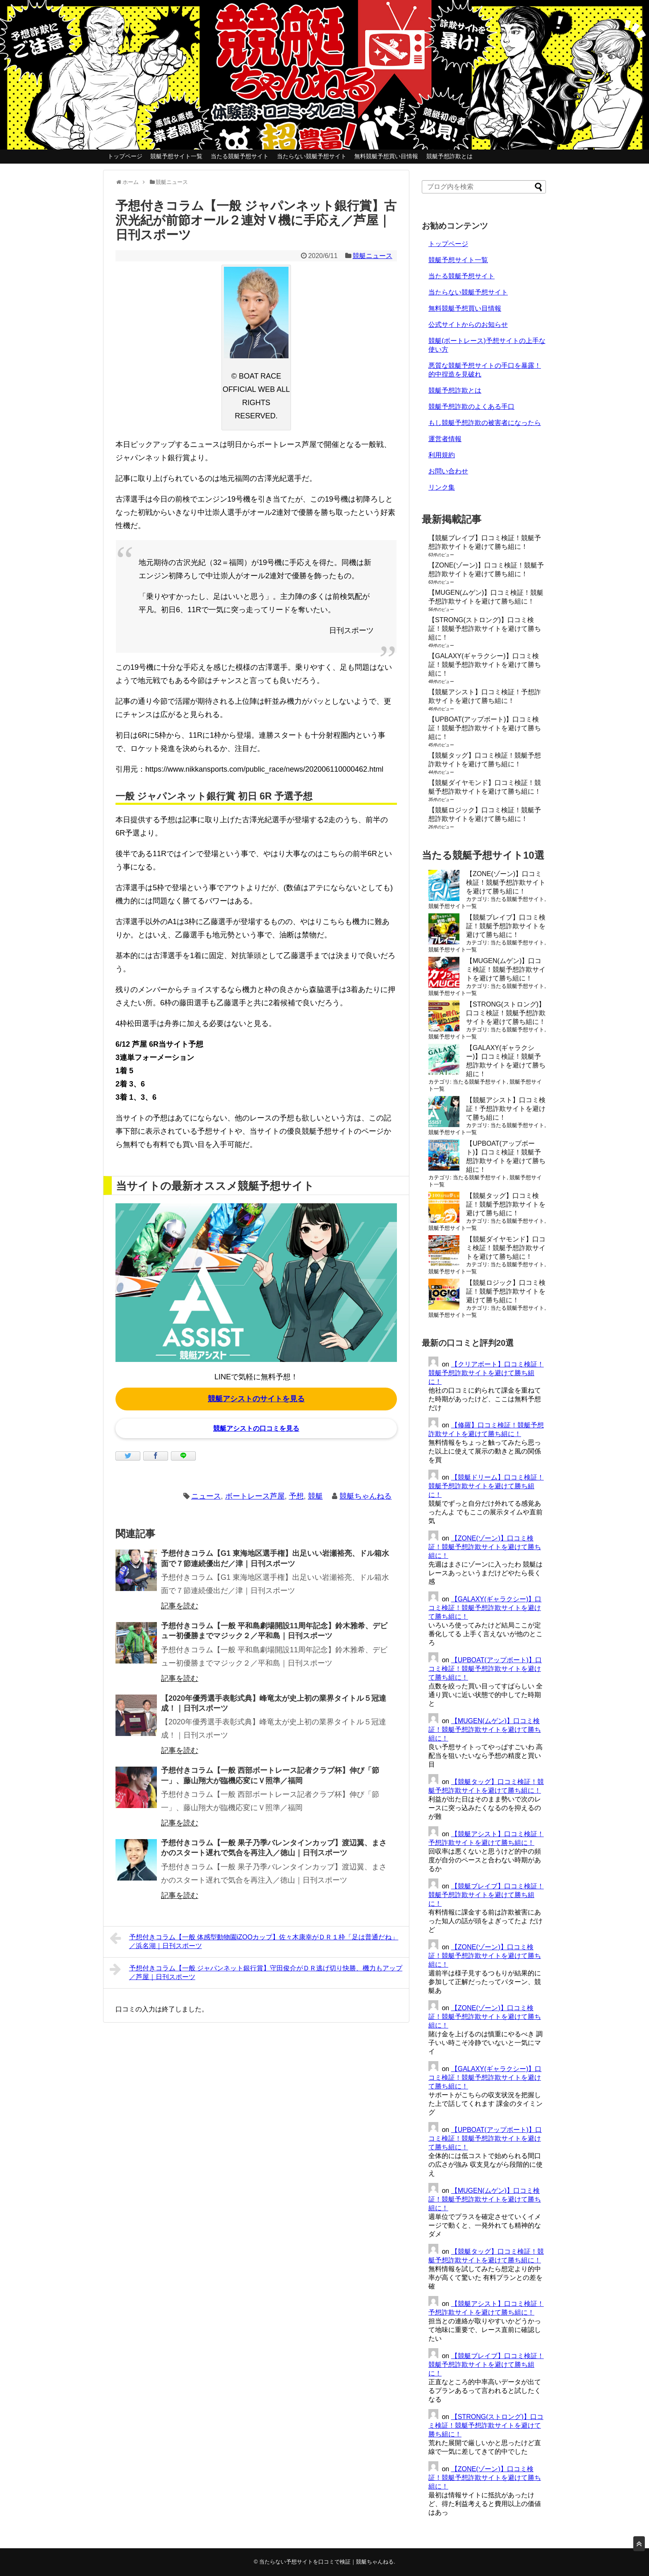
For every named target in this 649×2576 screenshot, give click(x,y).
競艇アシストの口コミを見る (256, 1428)
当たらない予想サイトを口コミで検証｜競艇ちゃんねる (326, 2562)
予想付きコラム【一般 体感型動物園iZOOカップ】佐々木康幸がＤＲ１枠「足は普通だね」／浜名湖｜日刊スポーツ (254, 1940)
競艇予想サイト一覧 (176, 156)
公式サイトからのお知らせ (468, 324)
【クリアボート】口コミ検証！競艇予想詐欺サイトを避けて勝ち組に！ (486, 1373)
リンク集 (441, 487)
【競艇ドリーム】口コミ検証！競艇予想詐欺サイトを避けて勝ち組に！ (486, 1486)
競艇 (315, 1496)
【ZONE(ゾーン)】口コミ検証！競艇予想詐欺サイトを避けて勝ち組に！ (506, 882)
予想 (296, 1496)
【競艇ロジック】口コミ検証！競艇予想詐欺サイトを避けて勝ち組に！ (506, 1291)
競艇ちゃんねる (365, 1496)
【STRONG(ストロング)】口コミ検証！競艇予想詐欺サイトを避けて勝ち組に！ (484, 628)
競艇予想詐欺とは (449, 156)
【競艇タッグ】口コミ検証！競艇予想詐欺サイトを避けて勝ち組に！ (506, 1204)
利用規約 (441, 455)
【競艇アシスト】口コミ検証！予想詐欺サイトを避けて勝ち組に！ (506, 1108)
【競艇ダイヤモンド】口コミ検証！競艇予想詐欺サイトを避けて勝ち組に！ (506, 1248)
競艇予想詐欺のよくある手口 (471, 406)
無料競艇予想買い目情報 (386, 156)
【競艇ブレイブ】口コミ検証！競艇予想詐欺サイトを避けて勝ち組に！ (506, 926)
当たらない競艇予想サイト (311, 156)
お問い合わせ (448, 471)
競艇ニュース (372, 255)
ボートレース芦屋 (255, 1496)
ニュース (206, 1496)
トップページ (125, 156)
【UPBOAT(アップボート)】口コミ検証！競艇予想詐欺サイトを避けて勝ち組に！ (484, 728)
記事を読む (179, 1606)
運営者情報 (445, 438)
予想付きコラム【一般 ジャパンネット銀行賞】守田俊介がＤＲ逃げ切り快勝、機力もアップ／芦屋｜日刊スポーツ (256, 1971)
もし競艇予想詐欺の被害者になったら (484, 422)
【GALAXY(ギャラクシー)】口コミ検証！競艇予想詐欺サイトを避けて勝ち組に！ (484, 664)
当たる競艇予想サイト (240, 156)
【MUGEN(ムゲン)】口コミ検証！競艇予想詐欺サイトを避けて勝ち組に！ (506, 969)
